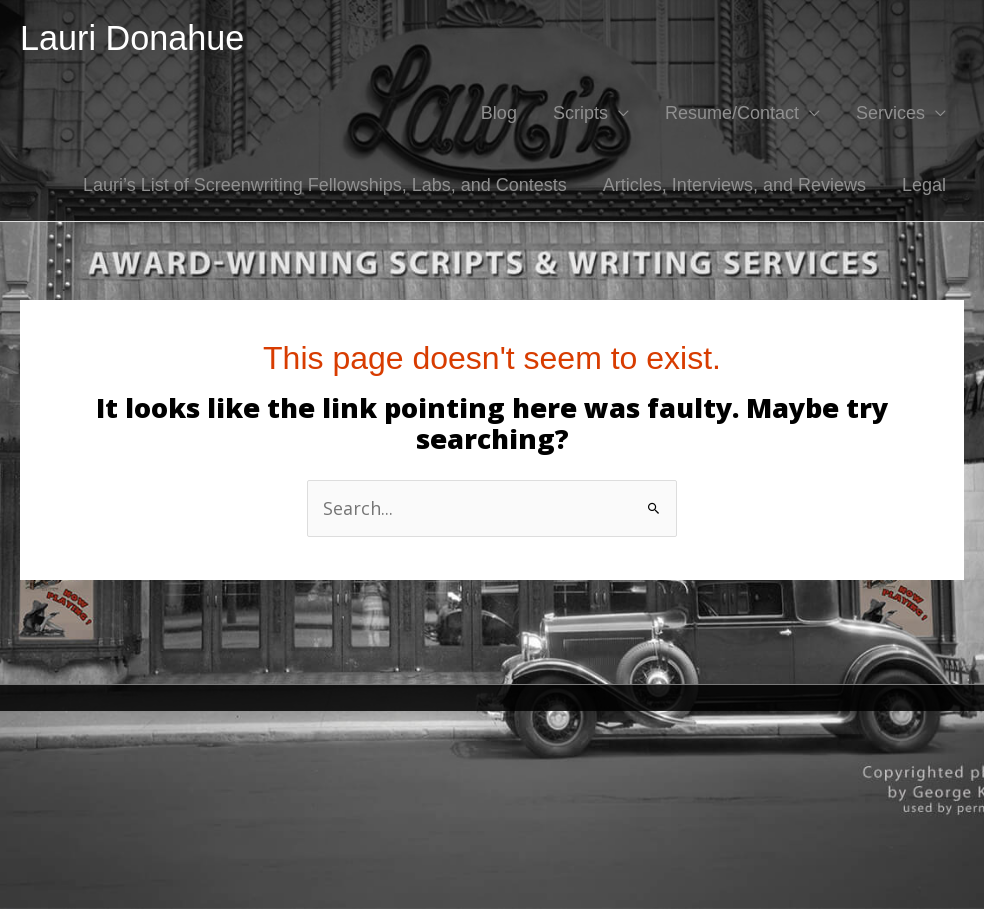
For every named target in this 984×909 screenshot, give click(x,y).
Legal (924, 185)
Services (890, 113)
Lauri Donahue (132, 38)
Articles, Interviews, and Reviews (734, 185)
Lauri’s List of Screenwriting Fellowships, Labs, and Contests (325, 185)
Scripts (580, 113)
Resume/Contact (732, 113)
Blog (499, 113)
